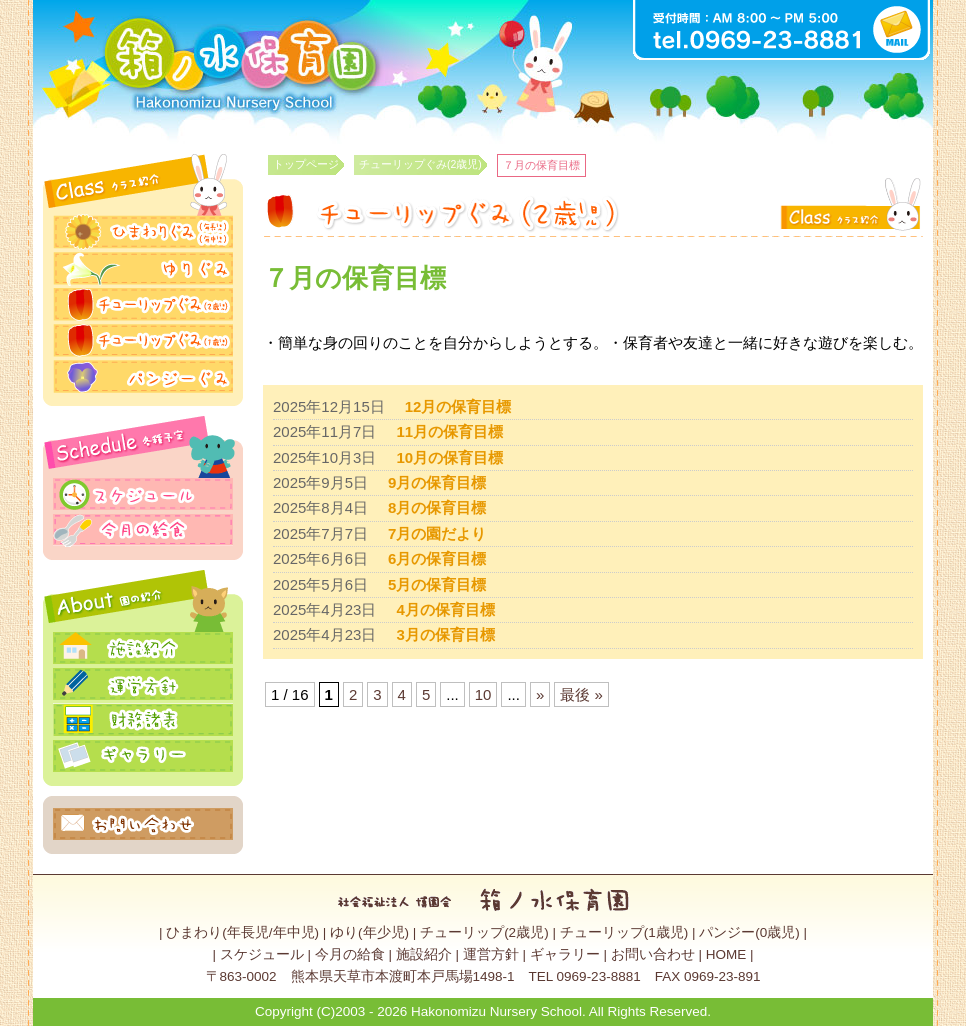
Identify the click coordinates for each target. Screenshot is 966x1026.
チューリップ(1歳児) (624, 932)
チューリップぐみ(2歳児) (420, 164)
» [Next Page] (540, 694)
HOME (726, 954)
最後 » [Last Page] (581, 694)
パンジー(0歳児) (749, 932)
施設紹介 (424, 954)
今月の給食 (350, 954)
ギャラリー (565, 954)
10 (483, 694)
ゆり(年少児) (369, 932)
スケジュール (262, 954)
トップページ (306, 164)
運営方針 (491, 954)
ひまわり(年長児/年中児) (242, 932)
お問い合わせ (653, 954)
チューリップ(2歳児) (484, 932)
